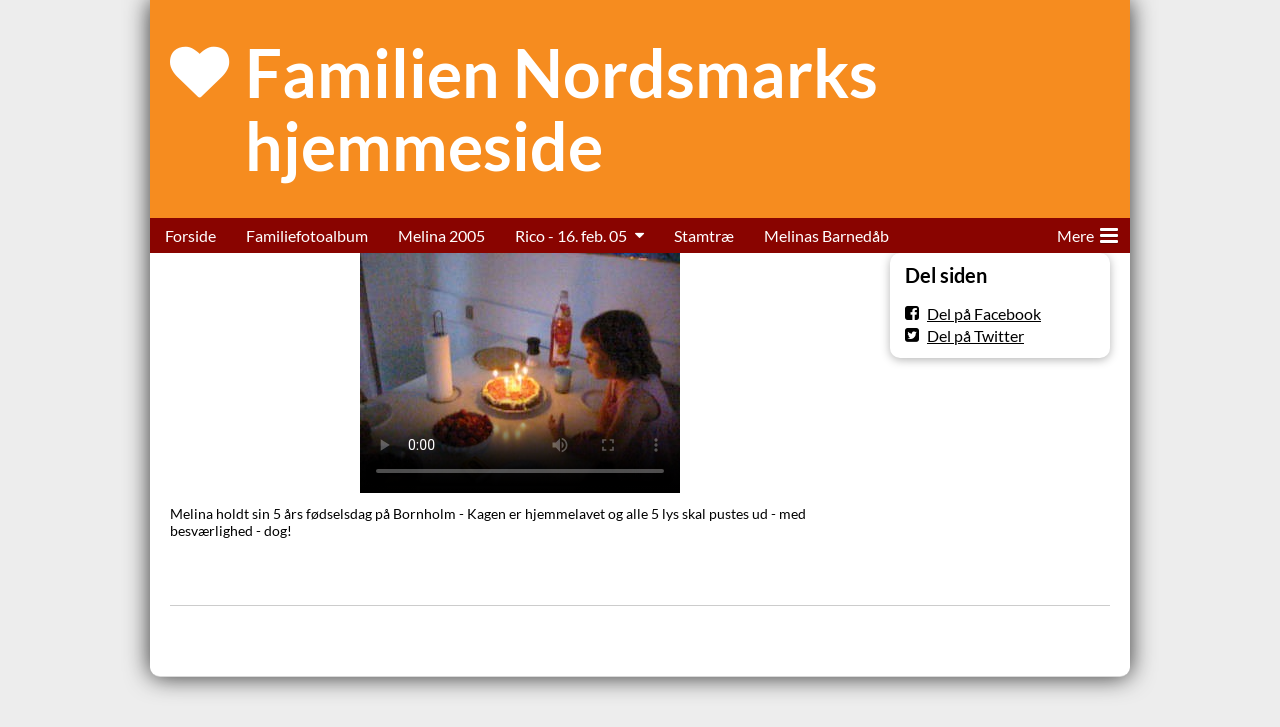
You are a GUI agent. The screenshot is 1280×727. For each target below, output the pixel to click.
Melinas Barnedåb (826, 235)
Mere (1087, 232)
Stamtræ (704, 235)
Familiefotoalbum (307, 235)
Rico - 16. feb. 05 (571, 235)
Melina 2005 (441, 235)
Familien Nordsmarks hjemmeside (561, 109)
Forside (190, 235)
